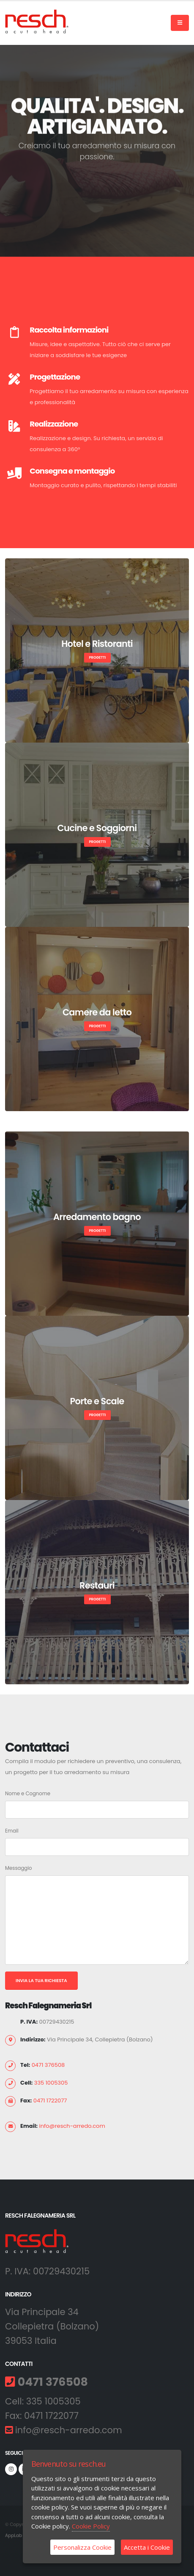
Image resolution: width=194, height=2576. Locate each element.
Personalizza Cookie (82, 2547)
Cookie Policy (91, 2526)
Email (12, 1830)
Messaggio (18, 1868)
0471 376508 (48, 2065)
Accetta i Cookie (147, 2547)
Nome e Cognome (27, 1793)
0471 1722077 (50, 2100)
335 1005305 (51, 2083)
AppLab (13, 2535)
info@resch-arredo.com (72, 2126)
